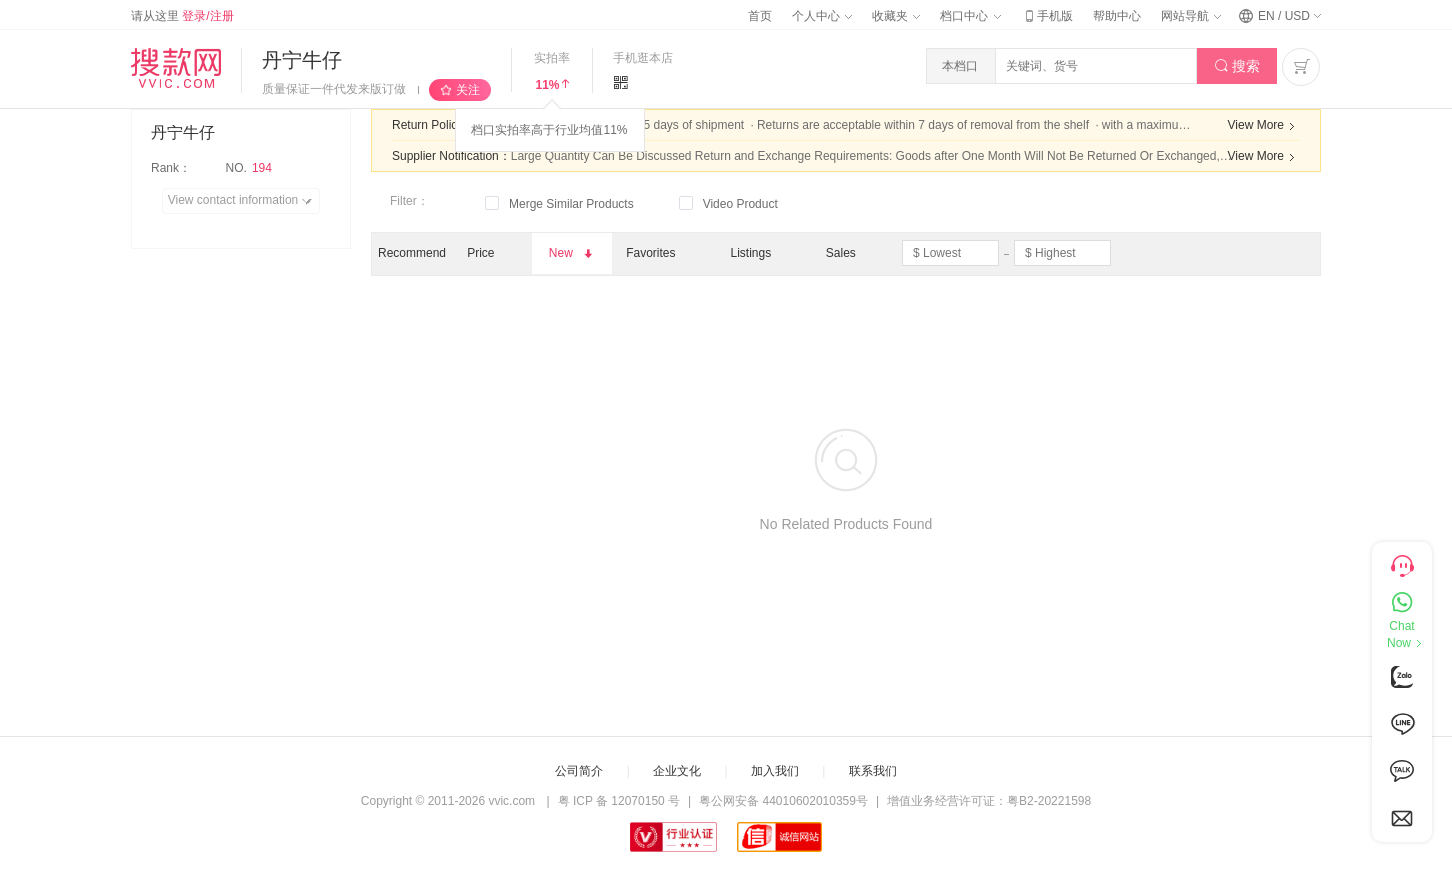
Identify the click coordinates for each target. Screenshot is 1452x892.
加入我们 (775, 771)
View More (1264, 126)
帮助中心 (1117, 16)
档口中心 (970, 16)
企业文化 (677, 771)
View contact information (243, 201)
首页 (760, 16)
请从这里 (182, 16)
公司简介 (579, 771)
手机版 (1047, 16)
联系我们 (873, 771)
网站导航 (1191, 16)
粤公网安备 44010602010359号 (783, 801)
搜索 (1237, 66)
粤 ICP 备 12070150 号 (619, 801)
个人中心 (822, 16)
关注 (468, 90)
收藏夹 (896, 16)
